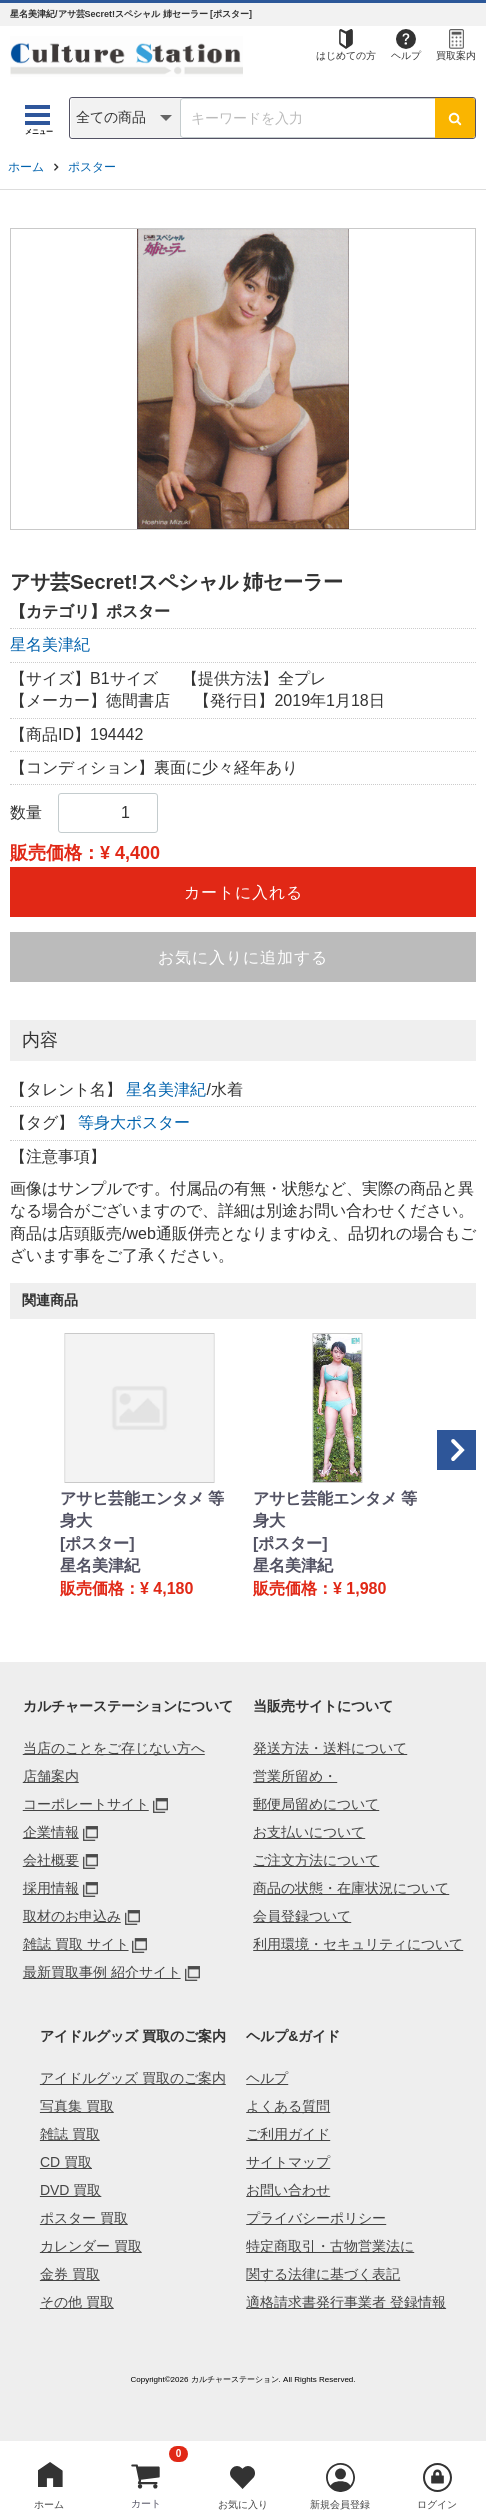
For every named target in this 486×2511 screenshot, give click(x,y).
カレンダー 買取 (91, 2246)
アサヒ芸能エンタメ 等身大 (142, 1509)
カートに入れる (243, 892)
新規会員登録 (340, 2504)
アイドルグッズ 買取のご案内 (133, 2078)
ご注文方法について (316, 1860)
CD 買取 (66, 2162)
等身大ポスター (134, 1122)
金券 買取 (70, 2274)
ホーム (26, 167)
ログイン (437, 2504)
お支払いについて (309, 1832)
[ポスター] (97, 1543)
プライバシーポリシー (316, 2218)
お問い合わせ (288, 2190)
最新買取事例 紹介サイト (102, 1972)
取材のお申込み (72, 1916)
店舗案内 (51, 1776)
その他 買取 (77, 2302)
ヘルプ (406, 55)
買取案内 (456, 55)
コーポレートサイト (86, 1804)
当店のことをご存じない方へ (114, 1748)
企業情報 (51, 1832)
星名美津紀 (50, 644)
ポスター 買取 (84, 2218)
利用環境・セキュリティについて (358, 1944)
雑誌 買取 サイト (76, 1944)
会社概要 (51, 1860)
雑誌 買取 (70, 2134)
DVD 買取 (70, 2190)
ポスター (92, 167)
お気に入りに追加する (243, 957)
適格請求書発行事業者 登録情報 (346, 2302)
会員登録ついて (302, 1916)
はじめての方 (346, 55)
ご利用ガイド (288, 2134)
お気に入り (243, 2504)
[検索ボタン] (455, 118)
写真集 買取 (77, 2106)
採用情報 (51, 1888)
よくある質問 (288, 2106)
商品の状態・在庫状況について (351, 1888)
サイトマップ (288, 2162)
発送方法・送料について (330, 1748)
